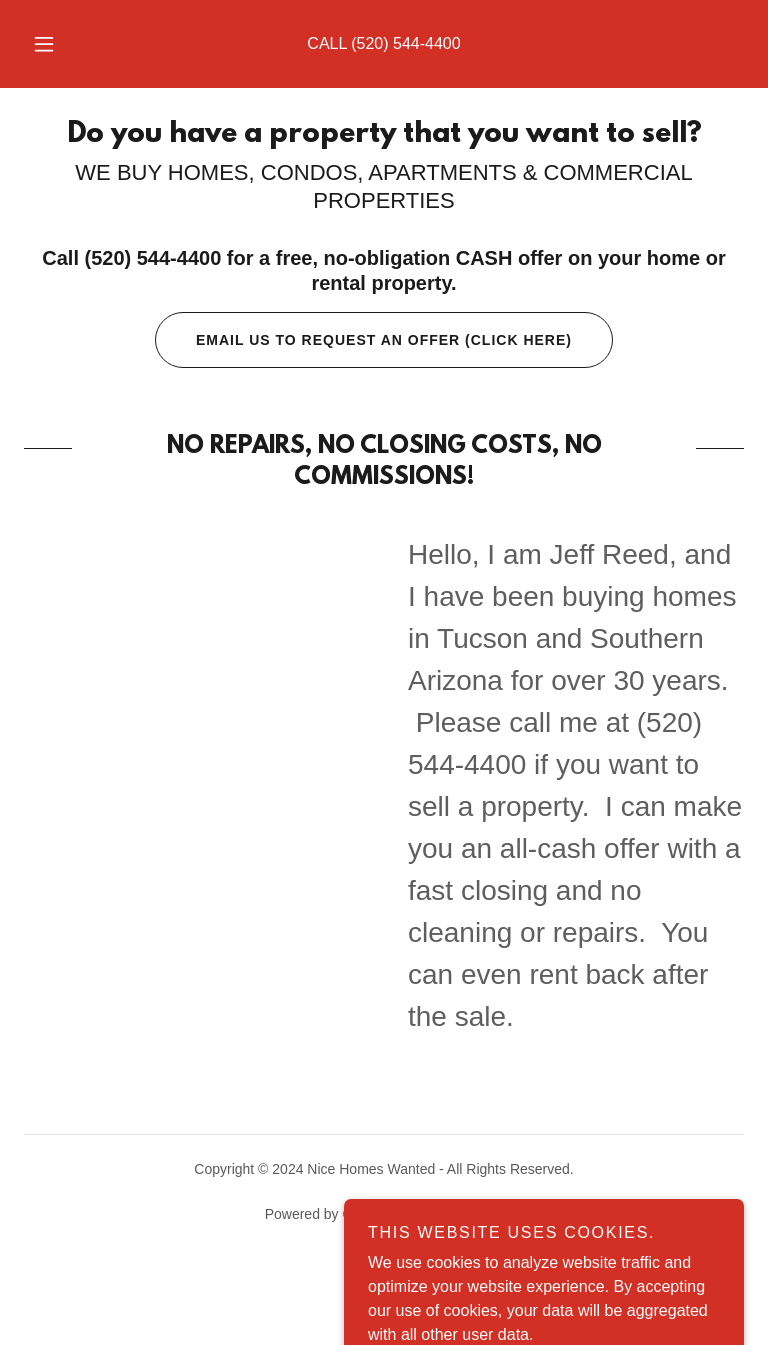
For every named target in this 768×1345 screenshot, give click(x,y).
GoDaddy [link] (371, 1214)
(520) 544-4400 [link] (405, 43)
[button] (55, 44)
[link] (384, 136)
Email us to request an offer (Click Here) (363, 340)
